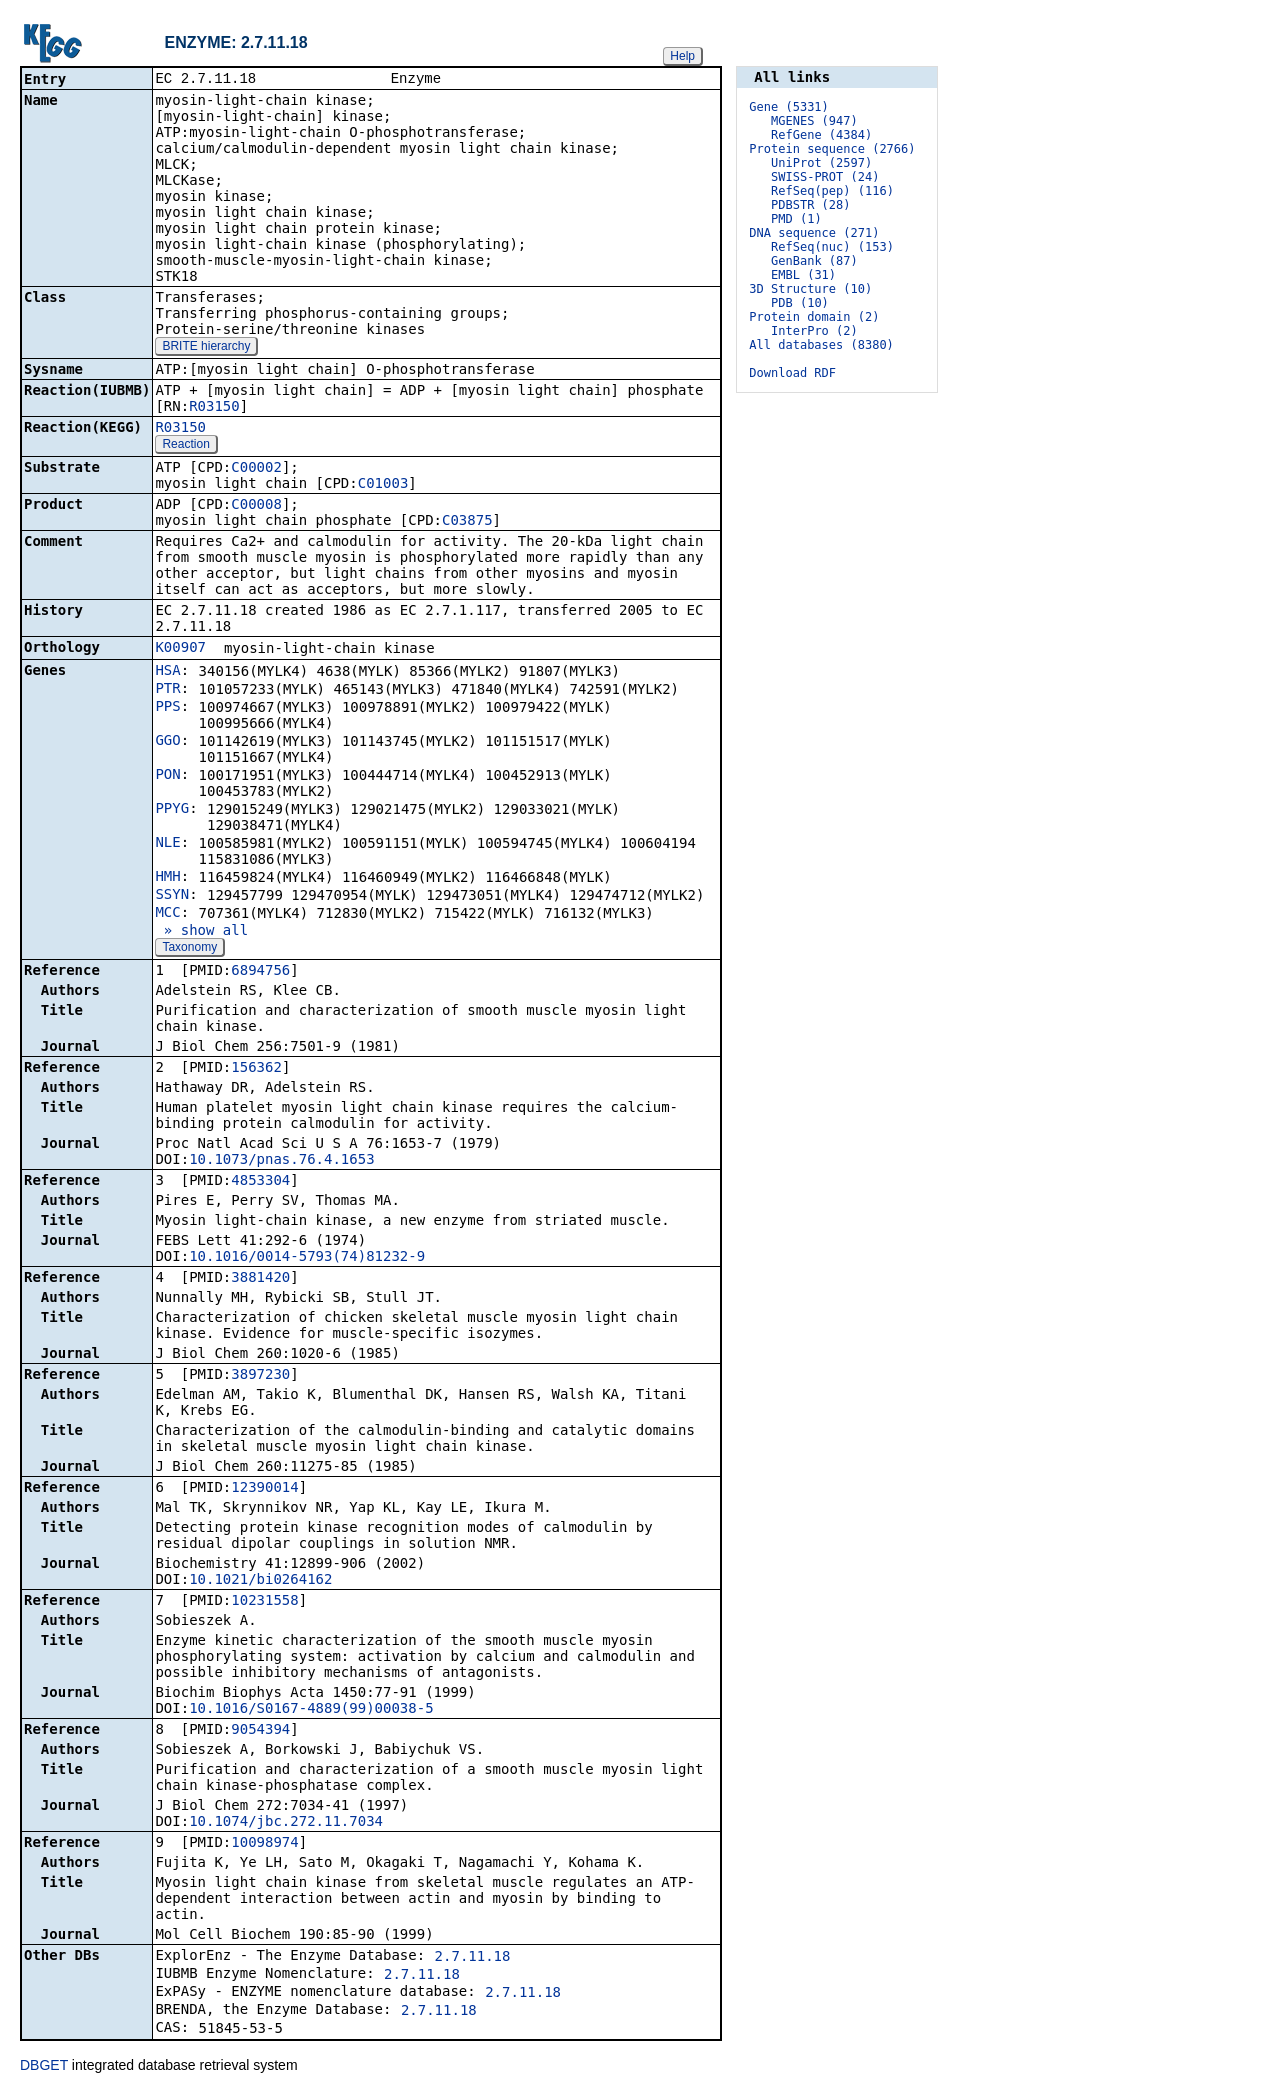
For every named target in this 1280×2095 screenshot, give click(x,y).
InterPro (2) (814, 331)
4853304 (260, 1182)
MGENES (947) (814, 121)
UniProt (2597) (821, 163)
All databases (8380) (821, 345)
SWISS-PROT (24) (825, 177)
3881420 (260, 1279)
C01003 (383, 485)
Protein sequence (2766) (832, 149)
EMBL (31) (803, 275)
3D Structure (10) (810, 289)
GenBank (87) (814, 261)
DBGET (44, 2067)
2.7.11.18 (473, 1958)
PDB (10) (800, 303)
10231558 (264, 1602)
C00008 (256, 506)
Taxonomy (189, 949)
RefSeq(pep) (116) (832, 191)
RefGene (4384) (821, 135)
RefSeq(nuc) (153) (832, 247)
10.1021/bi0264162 (260, 1581)
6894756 (260, 972)
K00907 (180, 649)
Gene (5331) (788, 107)
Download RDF (792, 373)
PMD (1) (796, 219)
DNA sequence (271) (814, 233)
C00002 (256, 469)
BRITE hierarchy (206, 348)
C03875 (467, 522)
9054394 (260, 1731)
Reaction (185, 446)
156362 (256, 1069)
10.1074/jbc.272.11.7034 (286, 1823)
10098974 (264, 1844)
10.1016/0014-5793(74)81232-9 (307, 1258)
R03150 (214, 408)
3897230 (260, 1376)
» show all (201, 932)
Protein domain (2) (814, 317)
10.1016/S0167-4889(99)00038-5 (311, 1710)
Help (682, 56)
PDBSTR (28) (810, 205)
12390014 (264, 1489)
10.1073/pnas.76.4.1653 (281, 1161)
